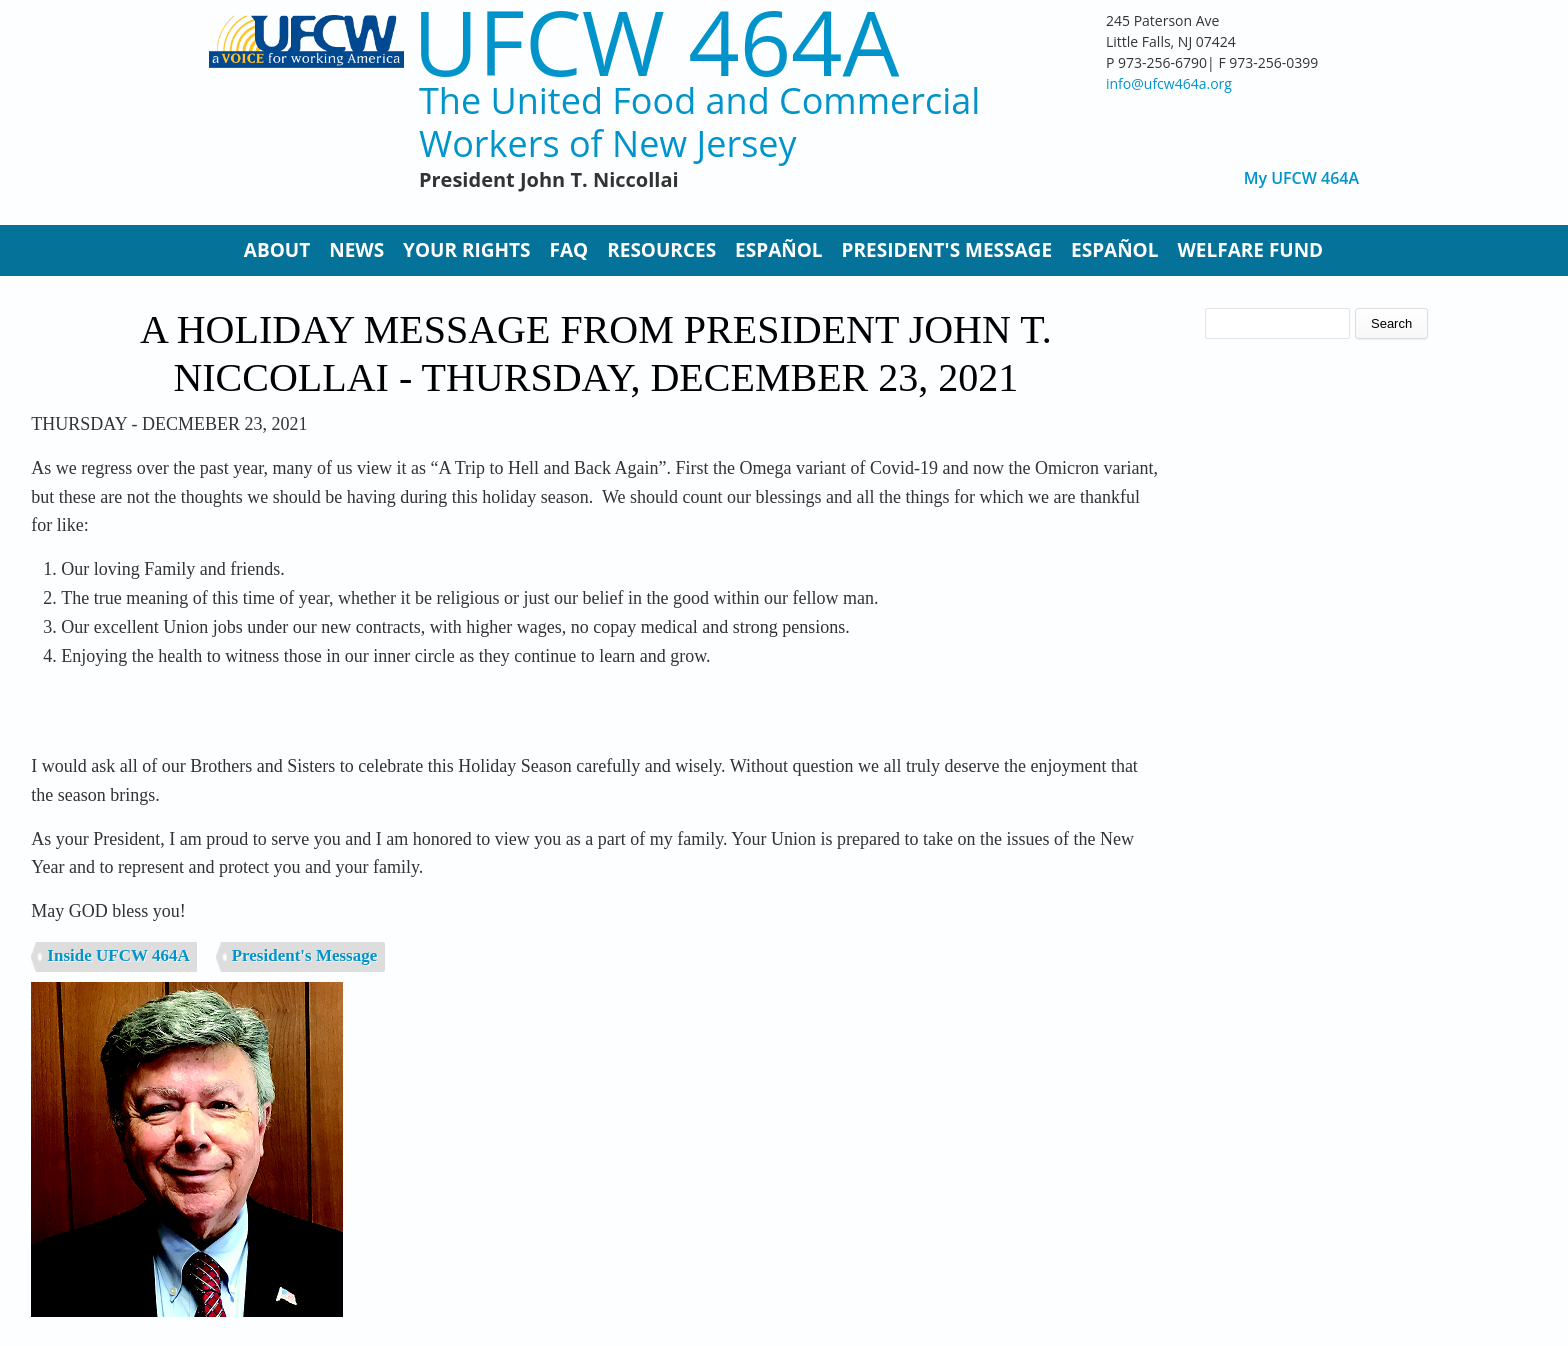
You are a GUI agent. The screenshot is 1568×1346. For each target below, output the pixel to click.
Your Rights (466, 250)
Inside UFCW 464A (118, 955)
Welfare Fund (1250, 250)
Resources (661, 250)
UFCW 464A (656, 41)
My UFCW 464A (1301, 178)
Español (778, 250)
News (356, 250)
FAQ (569, 250)
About (277, 250)
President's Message (947, 250)
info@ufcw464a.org (1169, 83)
